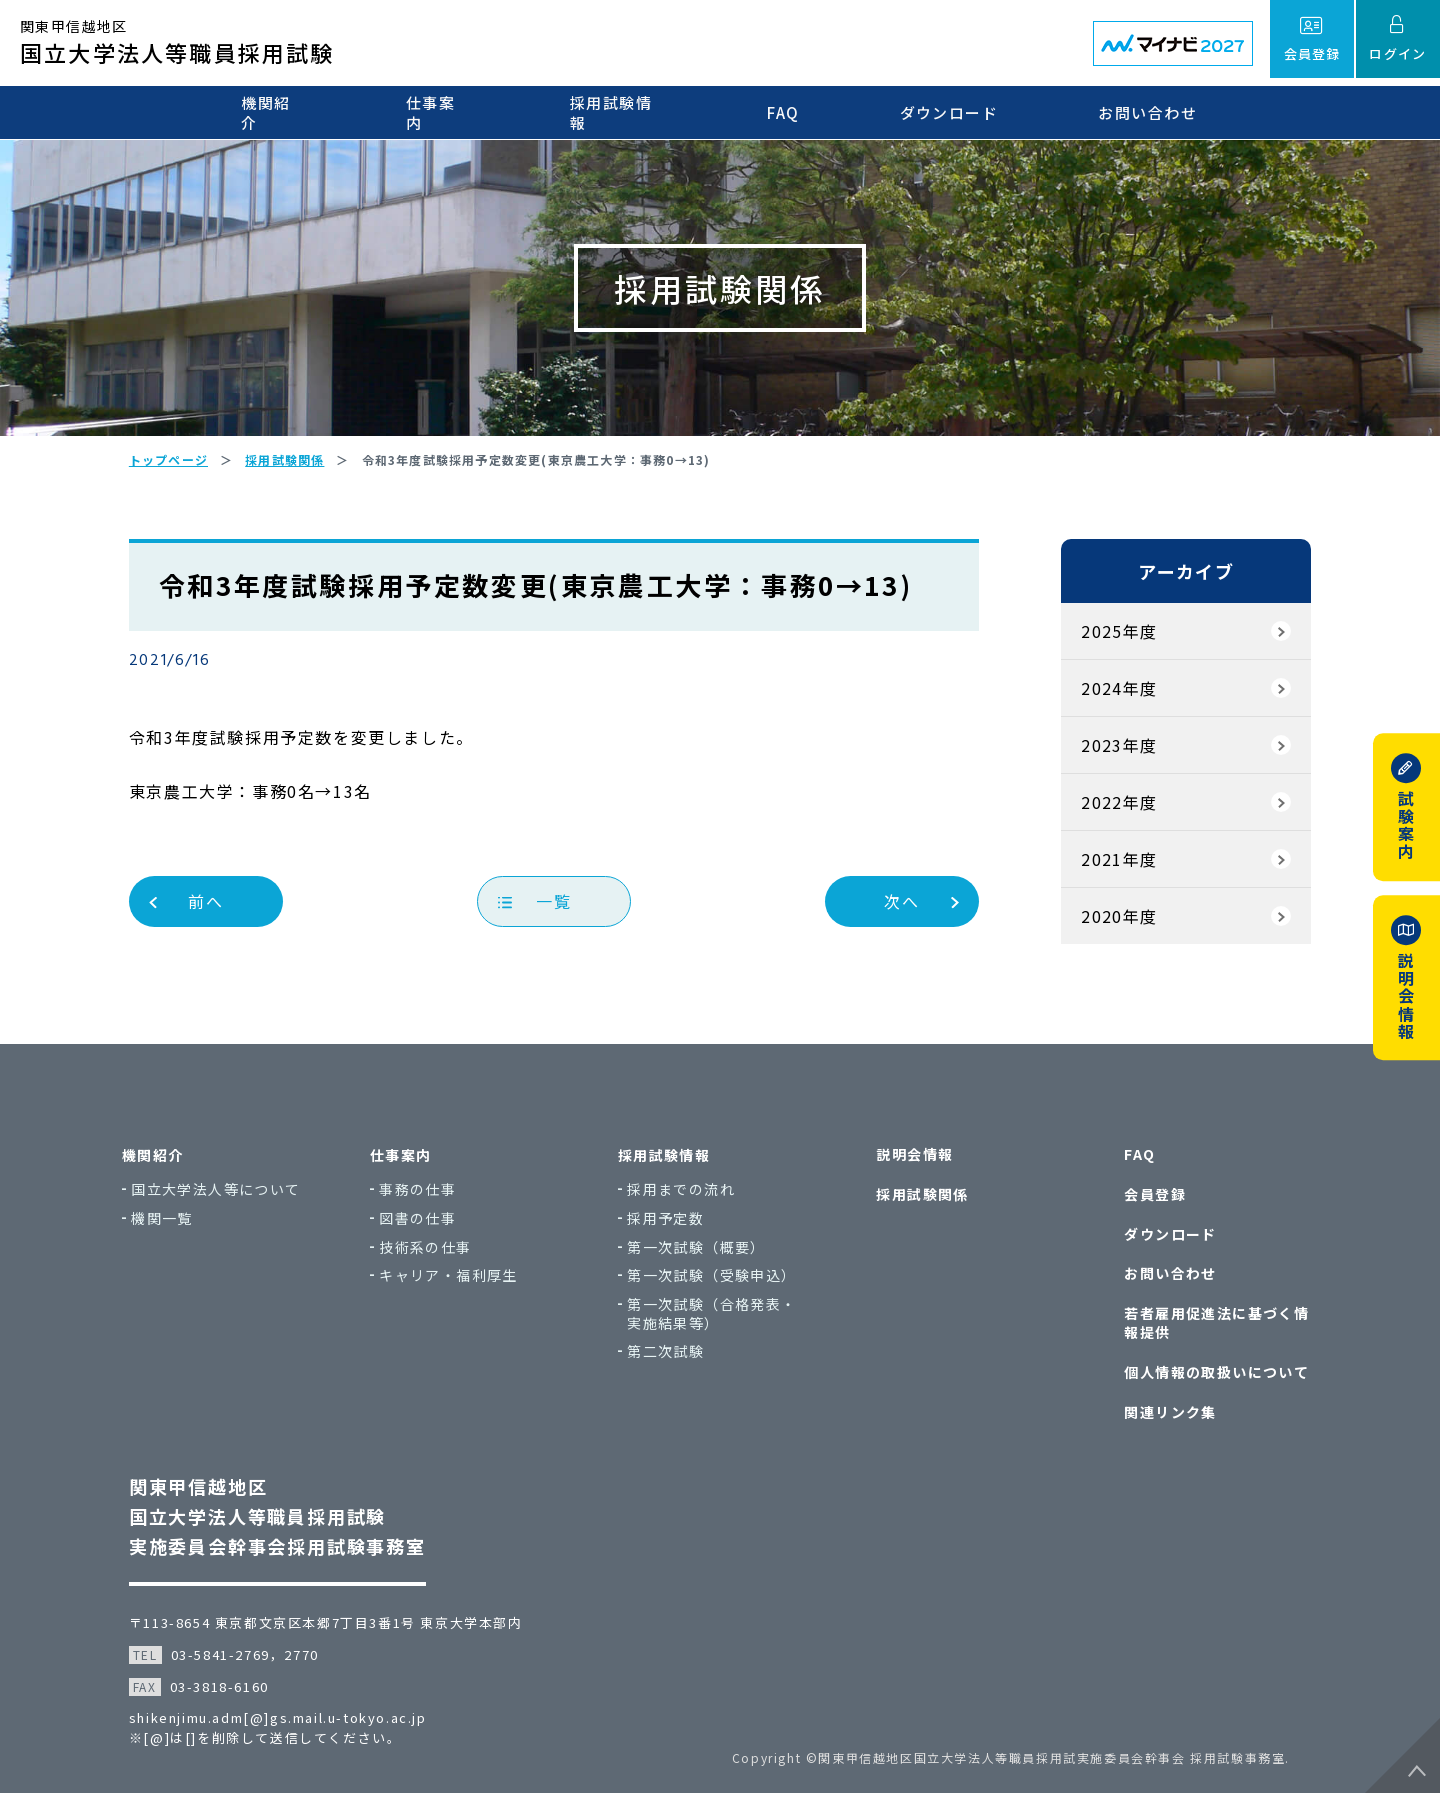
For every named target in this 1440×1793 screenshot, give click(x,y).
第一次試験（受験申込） (720, 1278)
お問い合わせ (1151, 112)
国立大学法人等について (224, 1192)
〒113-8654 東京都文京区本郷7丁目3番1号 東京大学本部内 (327, 1617)
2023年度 (1118, 749)
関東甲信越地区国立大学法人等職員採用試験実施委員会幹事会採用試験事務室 (278, 1511)
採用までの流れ (690, 1192)
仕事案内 (438, 112)
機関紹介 (272, 112)
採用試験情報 (620, 112)
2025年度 (1118, 635)
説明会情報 (912, 1157)
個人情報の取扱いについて (1214, 1369)
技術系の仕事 (434, 1249)
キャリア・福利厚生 (457, 1278)
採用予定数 (674, 1221)
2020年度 (1118, 920)
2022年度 (1118, 806)
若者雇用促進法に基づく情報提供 (1214, 1321)
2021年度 (1118, 863)
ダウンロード (952, 112)
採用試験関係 (920, 1196)
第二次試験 (674, 1354)
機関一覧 (171, 1221)
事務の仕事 (426, 1192)
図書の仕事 (426, 1221)
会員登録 (1153, 1196)
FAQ (786, 112)
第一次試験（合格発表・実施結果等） (720, 1316)
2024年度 (1118, 692)
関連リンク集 (1168, 1408)
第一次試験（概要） (705, 1249)
